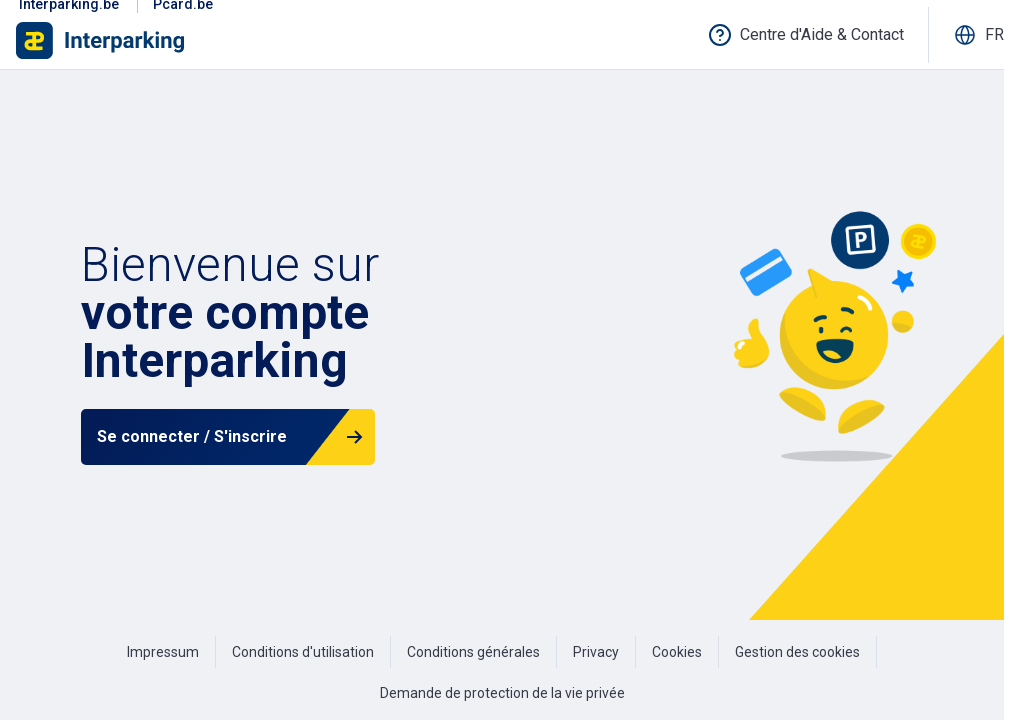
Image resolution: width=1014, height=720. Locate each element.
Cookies (677, 652)
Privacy (596, 652)
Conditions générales (473, 652)
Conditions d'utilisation (303, 652)
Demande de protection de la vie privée (502, 693)
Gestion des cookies (797, 652)
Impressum (163, 652)
